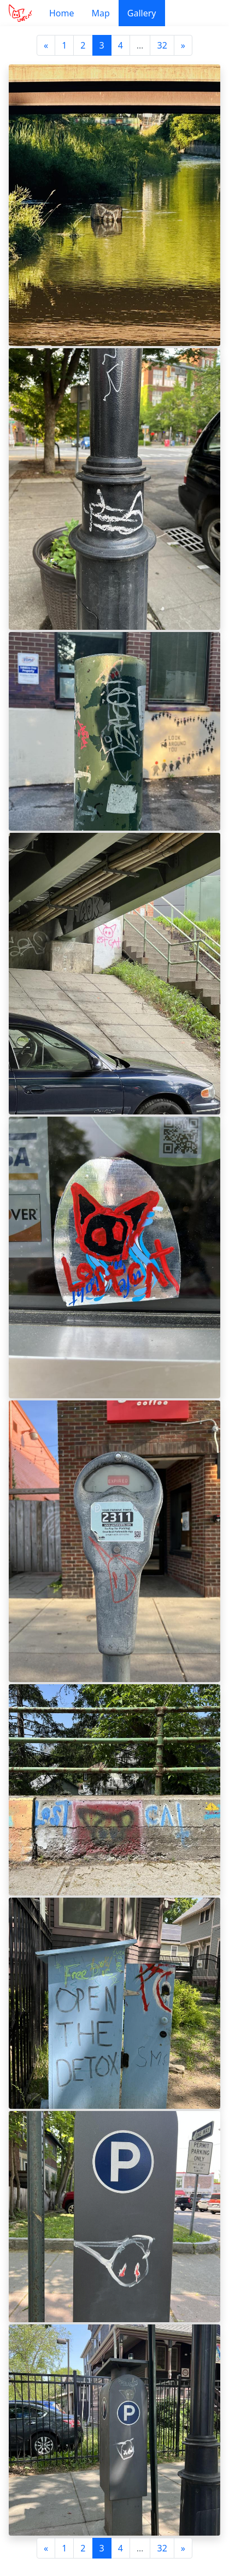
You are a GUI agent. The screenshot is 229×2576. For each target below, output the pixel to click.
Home (61, 13)
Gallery (141, 13)
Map (100, 13)
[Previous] (46, 45)
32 (162, 45)
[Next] (183, 45)
